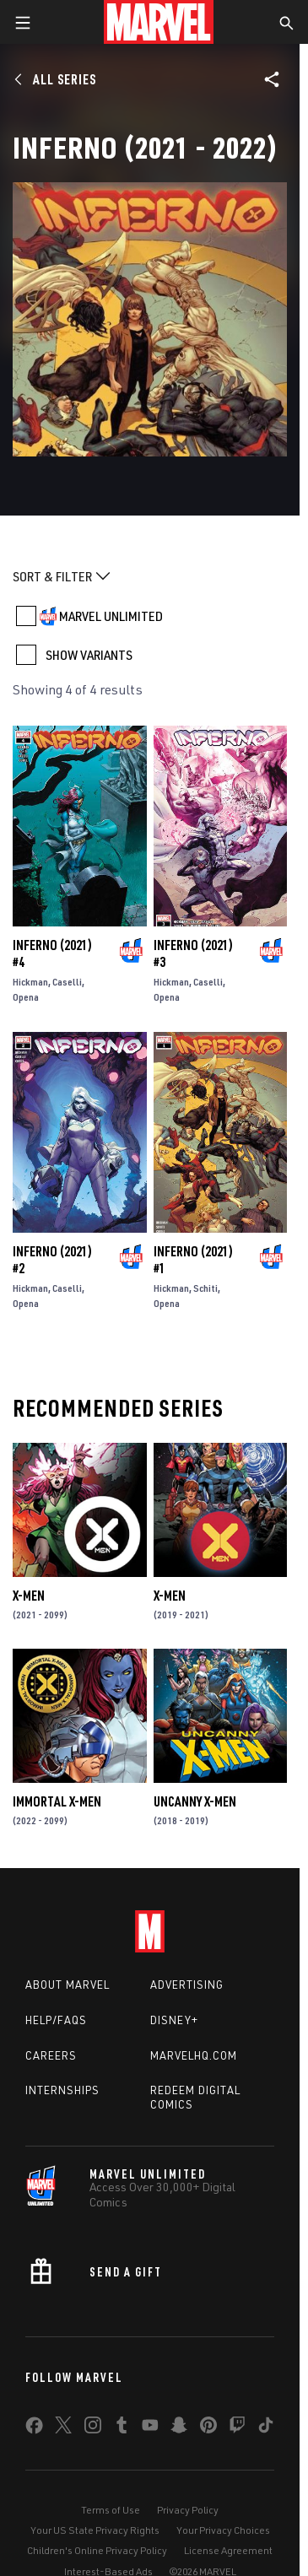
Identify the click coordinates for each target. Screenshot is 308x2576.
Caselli (67, 981)
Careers (51, 2055)
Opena (26, 997)
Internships (62, 2090)
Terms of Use (110, 2509)
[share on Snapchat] (178, 2428)
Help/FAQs (56, 2020)
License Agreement (228, 2550)
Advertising (187, 1984)
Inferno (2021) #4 (52, 953)
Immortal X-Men (57, 1801)
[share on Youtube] (150, 2428)
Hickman (30, 981)
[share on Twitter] (63, 2428)
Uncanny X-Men (195, 1801)
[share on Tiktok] (265, 2428)
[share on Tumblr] (121, 2428)
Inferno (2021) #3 (193, 953)
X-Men (29, 1595)
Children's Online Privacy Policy (97, 2550)
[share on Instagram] (92, 2428)
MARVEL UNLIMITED (111, 616)
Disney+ (174, 2020)
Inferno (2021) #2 (52, 1260)
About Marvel (67, 1984)
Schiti (205, 1288)
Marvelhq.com (193, 2055)
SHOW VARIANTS (89, 654)
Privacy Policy (188, 2509)
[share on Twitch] (237, 2428)
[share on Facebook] (34, 2429)
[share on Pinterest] (208, 2428)
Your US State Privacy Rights (94, 2530)
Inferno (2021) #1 (193, 1260)
